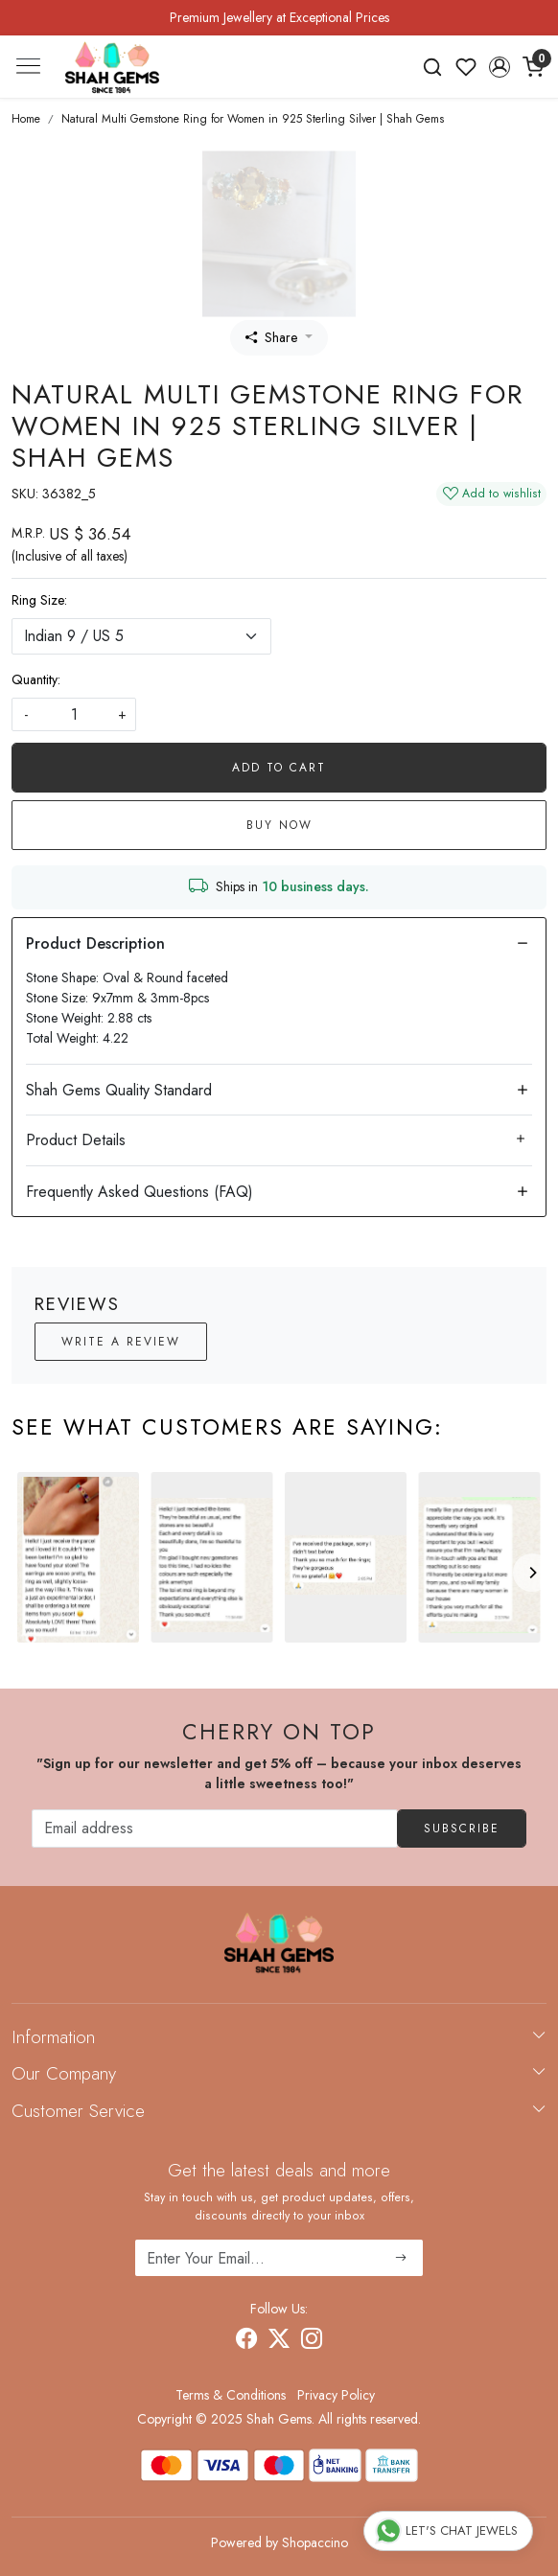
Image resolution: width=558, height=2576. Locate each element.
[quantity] (74, 714)
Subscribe (462, 1828)
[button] (499, 67)
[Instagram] (311, 2341)
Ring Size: (39, 600)
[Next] (532, 1572)
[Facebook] (246, 2341)
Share (271, 337)
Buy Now (279, 825)
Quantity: (36, 679)
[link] (433, 67)
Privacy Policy (336, 2394)
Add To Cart (279, 767)
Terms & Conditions (230, 2394)
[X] (279, 2341)
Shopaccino (315, 2542)
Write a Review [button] (120, 1341)
